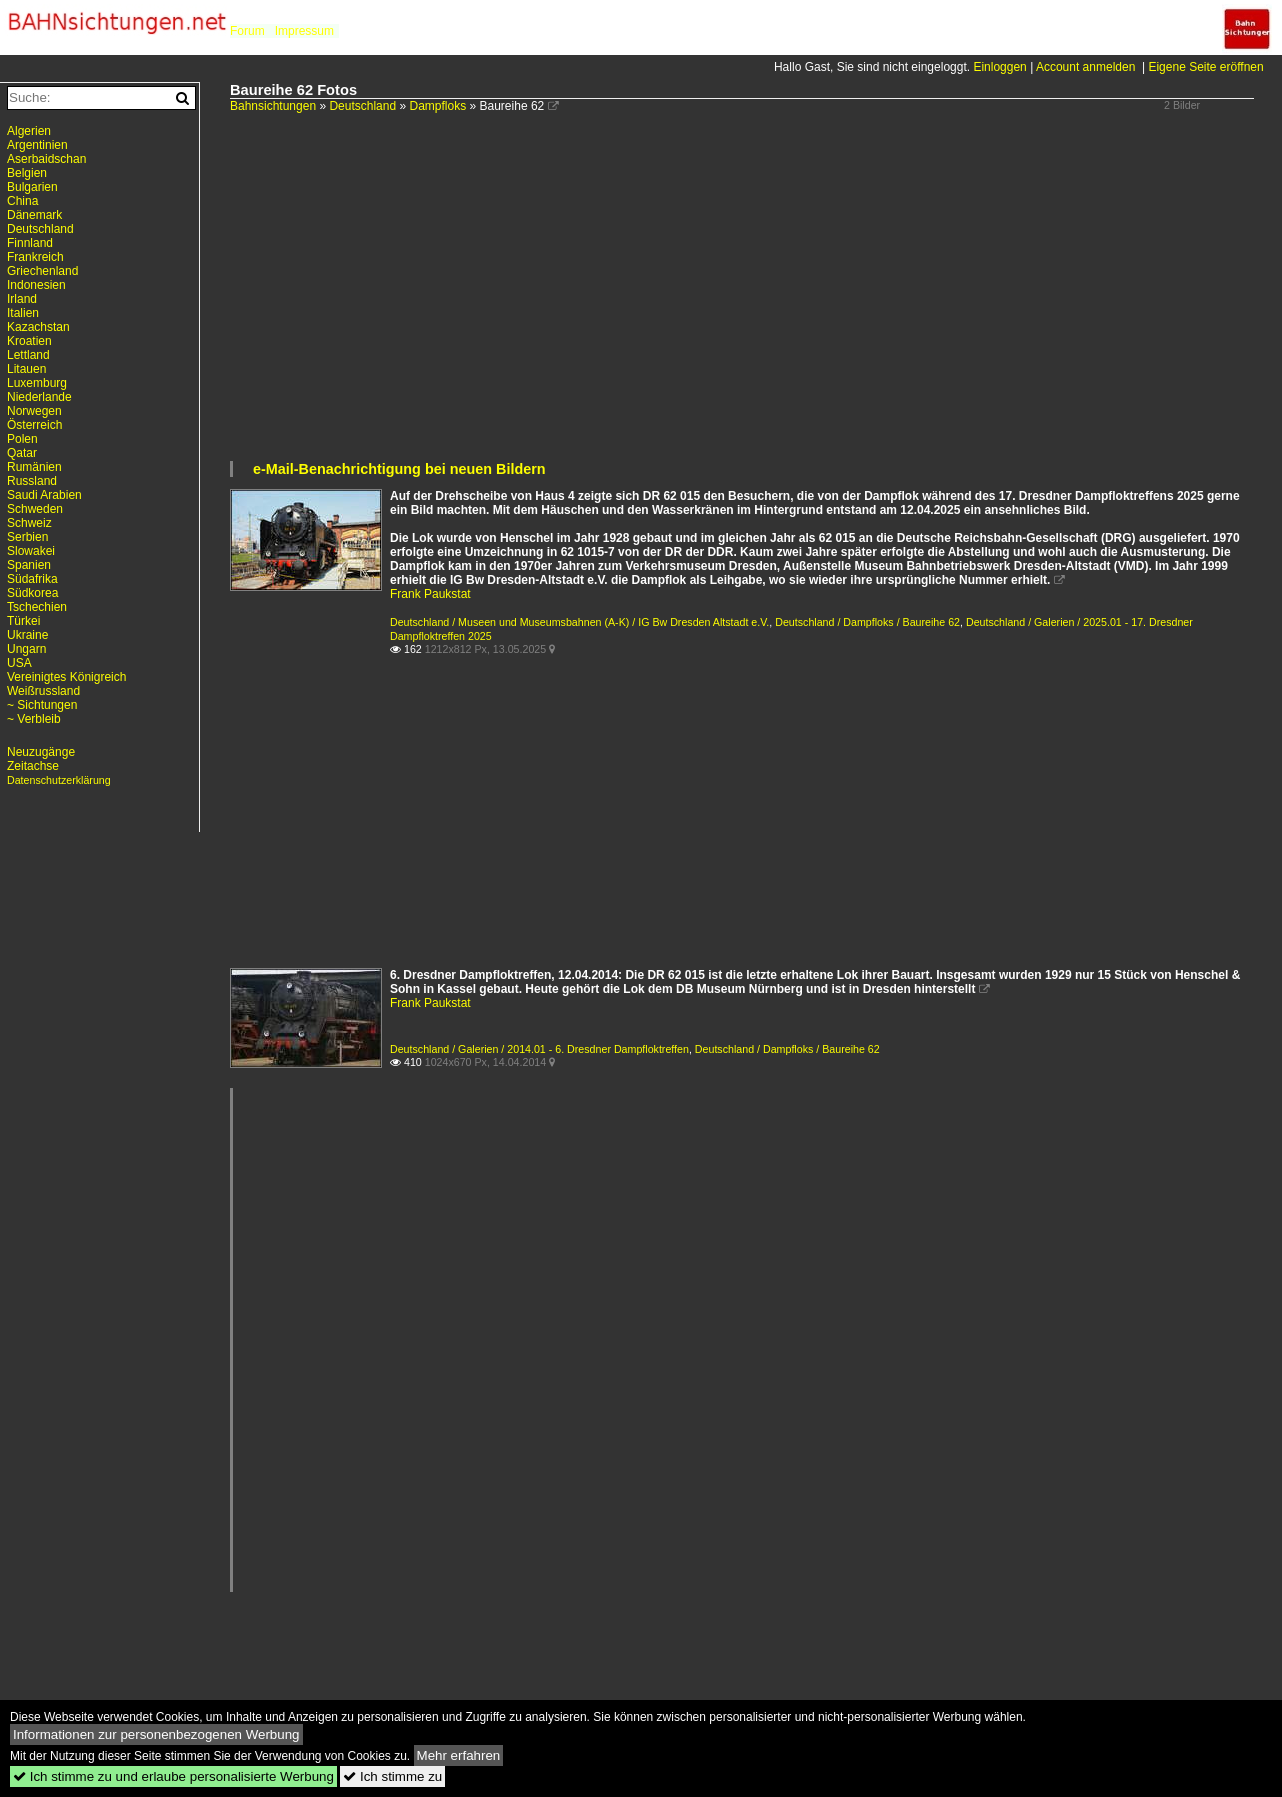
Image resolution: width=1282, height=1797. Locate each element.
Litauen (26, 369)
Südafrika (32, 579)
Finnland (30, 243)
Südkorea (32, 593)
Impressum (304, 31)
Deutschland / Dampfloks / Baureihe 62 (867, 622)
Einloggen (999, 67)
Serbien (27, 537)
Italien (23, 313)
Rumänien (34, 467)
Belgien (27, 173)
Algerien (29, 131)
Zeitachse (33, 766)
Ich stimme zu (392, 1776)
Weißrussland (43, 691)
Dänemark (34, 215)
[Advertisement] (746, 309)
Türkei (23, 621)
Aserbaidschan (46, 159)
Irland (22, 299)
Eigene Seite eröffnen (1205, 67)
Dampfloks (437, 106)
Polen (22, 439)
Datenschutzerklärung (59, 780)
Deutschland (362, 106)
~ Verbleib (34, 719)
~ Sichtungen (42, 705)
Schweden (35, 509)
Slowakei (31, 551)
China (22, 201)
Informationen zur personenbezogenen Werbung (156, 1734)
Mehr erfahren (459, 1755)
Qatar (22, 453)
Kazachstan (38, 327)
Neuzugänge (41, 752)
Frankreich (35, 257)
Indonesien (36, 285)
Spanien (29, 565)
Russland (32, 481)
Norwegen (34, 411)
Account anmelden (1085, 67)
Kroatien (29, 341)
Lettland (28, 355)
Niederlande (39, 397)
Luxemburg (37, 383)
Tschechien (37, 607)
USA (19, 663)
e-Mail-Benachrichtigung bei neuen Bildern (399, 469)
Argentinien (37, 145)
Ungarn (26, 649)
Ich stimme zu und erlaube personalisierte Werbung (173, 1776)
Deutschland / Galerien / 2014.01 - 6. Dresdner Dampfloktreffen (539, 1049)
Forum (247, 31)
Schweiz (29, 523)
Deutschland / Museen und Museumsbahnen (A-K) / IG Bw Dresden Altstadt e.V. (579, 622)
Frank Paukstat (430, 594)
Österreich (34, 425)
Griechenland (42, 271)
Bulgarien (32, 187)
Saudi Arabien (44, 495)
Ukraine (27, 635)
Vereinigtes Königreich (66, 677)
